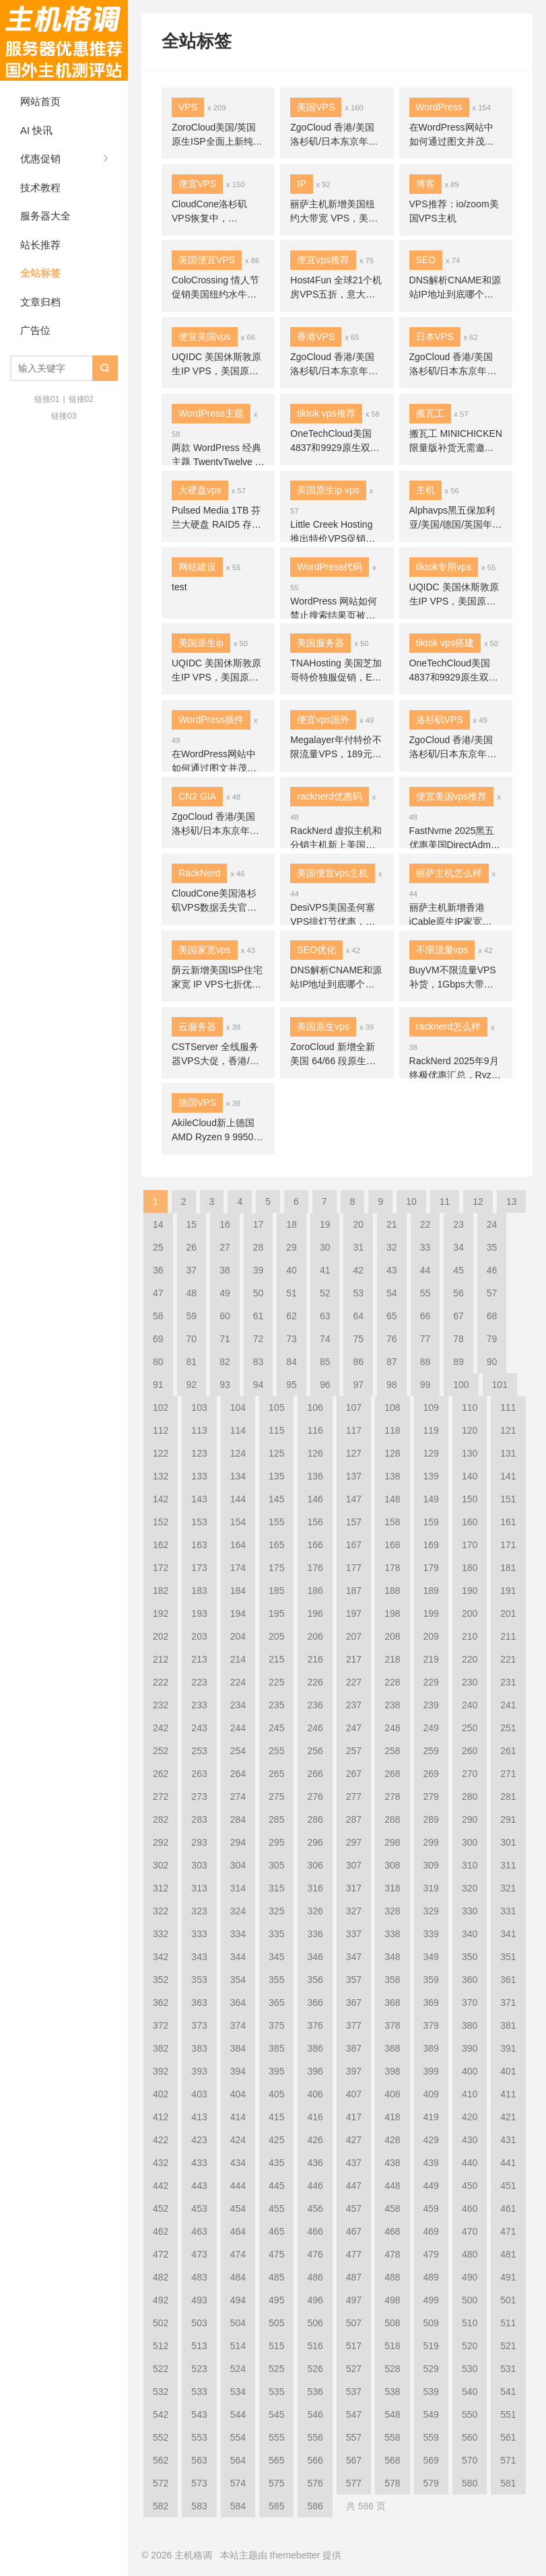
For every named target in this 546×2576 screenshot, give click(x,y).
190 (469, 1590)
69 (158, 1338)
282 (160, 1819)
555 (276, 2437)
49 (224, 1293)
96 (325, 1384)
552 (160, 2437)
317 (354, 1888)
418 (392, 2117)
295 (276, 1842)
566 (314, 2460)
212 (160, 1659)
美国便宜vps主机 (332, 873)
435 (276, 2162)
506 (314, 2323)
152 (160, 1522)
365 (276, 2002)
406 (314, 2094)
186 (314, 1590)
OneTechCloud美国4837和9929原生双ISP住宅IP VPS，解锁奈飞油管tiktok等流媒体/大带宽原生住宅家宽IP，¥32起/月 (336, 441)
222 (160, 1682)
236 (314, 1705)
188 (392, 1590)
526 (314, 2368)
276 (314, 1796)
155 (276, 1522)
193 (199, 1613)
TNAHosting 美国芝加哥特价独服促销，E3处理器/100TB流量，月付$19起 (335, 671)
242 (160, 1727)
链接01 (46, 399)
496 (314, 2300)
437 (354, 2162)
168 (392, 1544)
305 (276, 1865)
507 (354, 2323)
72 (258, 1338)
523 (199, 2368)
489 (431, 2277)
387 (354, 2048)
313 (199, 1888)
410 (469, 2094)
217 (354, 1659)
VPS (187, 107)
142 (160, 1499)
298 (392, 1842)
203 (199, 1636)
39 (258, 1270)
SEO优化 (316, 949)
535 (276, 2391)
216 (314, 1659)
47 (158, 1293)
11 (445, 1201)
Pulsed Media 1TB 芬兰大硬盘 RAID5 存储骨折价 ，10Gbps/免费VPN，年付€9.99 (216, 518)
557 (354, 2437)
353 (199, 1979)
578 (392, 2483)
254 (238, 1750)
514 (238, 2345)
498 (392, 2300)
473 (199, 2254)
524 (238, 2368)
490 (469, 2277)
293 (199, 1842)
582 (160, 2506)
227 (354, 1682)
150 (469, 1499)
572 (160, 2483)
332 (160, 1933)
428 (392, 2139)
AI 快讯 (36, 130)
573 (199, 2483)
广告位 (35, 330)
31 (358, 1247)
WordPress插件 (211, 719)
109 (431, 1407)
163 (199, 1544)
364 (238, 2002)
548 (392, 2414)
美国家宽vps (204, 949)
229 (431, 1682)
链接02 (81, 399)
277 (354, 1796)
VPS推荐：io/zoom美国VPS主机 (454, 211)
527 (354, 2368)
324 (238, 1911)
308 (392, 1865)
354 (238, 1979)
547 (354, 2414)
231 (508, 1682)
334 (238, 1933)
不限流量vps (442, 949)
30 (325, 1247)
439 (431, 2162)
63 (325, 1316)
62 (291, 1316)
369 (431, 2002)
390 (469, 2048)
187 (354, 1590)
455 (276, 2208)
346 (314, 1956)
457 (354, 2208)
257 (354, 1750)
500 (469, 2300)
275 (276, 1796)
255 (276, 1750)
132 (160, 1476)
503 (199, 2323)
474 (238, 2254)
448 (392, 2185)
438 (392, 2162)
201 (508, 1613)
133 (199, 1476)
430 (469, 2139)
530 (469, 2368)
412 (160, 2117)
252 (160, 1750)
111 (508, 1407)
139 (431, 1476)
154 (238, 1522)
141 (508, 1476)
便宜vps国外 (323, 719)
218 (392, 1659)
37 (191, 1270)
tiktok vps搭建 (445, 642)
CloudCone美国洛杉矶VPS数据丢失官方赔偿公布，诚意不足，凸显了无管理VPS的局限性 (214, 901)
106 (314, 1407)
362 (160, 2002)
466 (314, 2231)
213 (199, 1659)
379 (431, 2025)
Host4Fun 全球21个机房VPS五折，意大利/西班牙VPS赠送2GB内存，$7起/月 (336, 288)
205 (276, 1636)
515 (276, 2345)
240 (469, 1705)
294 (238, 1842)
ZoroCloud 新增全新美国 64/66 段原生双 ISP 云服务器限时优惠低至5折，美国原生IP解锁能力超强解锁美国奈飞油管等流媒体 (336, 1054)
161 (508, 1522)
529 (431, 2368)
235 (276, 1705)
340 (469, 1933)
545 (276, 2414)
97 (358, 1384)
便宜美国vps (204, 336)
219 (431, 1659)
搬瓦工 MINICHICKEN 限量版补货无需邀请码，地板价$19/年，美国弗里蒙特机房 (455, 441)
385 (276, 2048)
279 (431, 1796)
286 (314, 1819)
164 (238, 1544)
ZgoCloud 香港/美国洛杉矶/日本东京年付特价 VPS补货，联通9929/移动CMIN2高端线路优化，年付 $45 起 (335, 135)
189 (431, 1590)
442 (160, 2185)
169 (431, 1544)
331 (508, 1911)
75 (358, 1338)
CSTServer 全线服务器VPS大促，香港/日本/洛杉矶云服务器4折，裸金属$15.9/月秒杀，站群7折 (218, 1054)
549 (431, 2414)
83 (258, 1361)
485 (276, 2277)
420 (469, 2117)
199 (431, 1613)
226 (314, 1682)
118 (392, 1430)
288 (392, 1819)
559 (431, 2437)
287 (354, 1819)
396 (314, 2071)
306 (314, 1865)
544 (238, 2414)
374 (238, 2025)
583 (199, 2506)
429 (431, 2139)
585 (276, 2506)
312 (160, 1888)
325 (276, 1911)
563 (199, 2460)
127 (354, 1453)
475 (276, 2254)
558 (392, 2437)
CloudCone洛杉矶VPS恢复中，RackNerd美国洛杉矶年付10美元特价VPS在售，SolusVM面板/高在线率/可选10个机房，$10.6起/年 (216, 212)
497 (354, 2300)
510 (469, 2323)
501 (508, 2300)
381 (508, 2025)
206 (314, 1636)
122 (160, 1453)
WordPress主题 (211, 413)
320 (469, 1888)
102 (160, 1407)
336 (314, 1933)
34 (458, 1247)
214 (238, 1659)
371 (508, 2002)
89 (458, 1361)
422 (160, 2139)
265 (276, 1773)
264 (238, 1773)
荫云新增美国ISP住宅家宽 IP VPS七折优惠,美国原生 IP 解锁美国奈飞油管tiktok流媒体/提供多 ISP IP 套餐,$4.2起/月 (218, 978)
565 (276, 2460)
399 (431, 2071)
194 (238, 1613)
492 (160, 2300)
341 (508, 1933)
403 (199, 2094)
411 (508, 2094)
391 (508, 2048)
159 (431, 1522)
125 (276, 1453)
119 (431, 1430)
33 (425, 1247)
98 (391, 1384)
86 (358, 1361)
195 (276, 1613)
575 (276, 2483)
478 (392, 2254)
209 (431, 1636)
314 (238, 1888)
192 (160, 1613)
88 (425, 1361)
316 (314, 1888)
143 (199, 1499)
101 (500, 1384)
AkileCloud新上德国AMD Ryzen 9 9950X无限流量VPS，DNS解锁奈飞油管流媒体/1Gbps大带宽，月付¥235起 (216, 1130)
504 (238, 2323)
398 (392, 2071)
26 (191, 1247)
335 (276, 1933)
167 (354, 1544)
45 (458, 1270)
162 (160, 1544)
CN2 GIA (197, 796)
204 (238, 1636)
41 (325, 1270)
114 (238, 1430)
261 (508, 1750)
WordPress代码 (329, 566)
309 (431, 1865)
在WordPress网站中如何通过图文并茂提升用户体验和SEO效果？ (452, 135)
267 (354, 1773)
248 (392, 1727)
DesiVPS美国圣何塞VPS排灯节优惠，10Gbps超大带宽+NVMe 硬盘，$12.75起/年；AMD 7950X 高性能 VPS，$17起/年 (336, 915)
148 (392, 1499)
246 (314, 1727)
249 (431, 1727)
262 (160, 1773)
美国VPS (316, 107)
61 (258, 1316)
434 (238, 2162)
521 (508, 2345)
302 (160, 1865)
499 (431, 2300)
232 (160, 1705)
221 (508, 1659)
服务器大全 (45, 215)
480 (469, 2254)
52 (325, 1293)
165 (276, 1544)
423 (199, 2139)
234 (238, 1705)
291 (508, 1819)
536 (314, 2391)
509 (431, 2323)
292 (160, 1842)
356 (314, 1979)
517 (354, 2345)
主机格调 (64, 40)
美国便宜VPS (206, 259)
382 (160, 2048)
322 (160, 1911)
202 (160, 1636)
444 (238, 2185)
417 (354, 2117)
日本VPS (435, 336)
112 (160, 1430)
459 (431, 2208)
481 (508, 2254)
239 (431, 1705)
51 (291, 1293)
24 (492, 1224)
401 (508, 2071)
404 (238, 2094)
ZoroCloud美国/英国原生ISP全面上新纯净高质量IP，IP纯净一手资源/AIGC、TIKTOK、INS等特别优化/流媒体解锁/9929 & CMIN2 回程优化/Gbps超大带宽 (218, 135)
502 (160, 2323)
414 (238, 2117)
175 (276, 1567)
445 (276, 2185)
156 (314, 1522)
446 (314, 2185)
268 (392, 1773)
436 (314, 2162)
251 (508, 1727)
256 (314, 1750)
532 (160, 2391)
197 (354, 1613)
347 (354, 1956)
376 (314, 2025)
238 (392, 1705)
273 (199, 1796)
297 (354, 1842)
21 (391, 1224)
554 (238, 2437)
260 (469, 1750)
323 (199, 1911)
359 (431, 1979)
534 (238, 2391)
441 (508, 2162)
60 (224, 1316)
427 (354, 2139)
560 (469, 2437)
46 (492, 1270)
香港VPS (316, 336)
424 (238, 2139)
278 (392, 1796)
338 (392, 1933)
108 (392, 1407)
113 (199, 1430)
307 (354, 1865)
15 (191, 1224)
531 (508, 2368)
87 (391, 1361)
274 (238, 1796)
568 (392, 2460)
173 (199, 1567)
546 (314, 2414)
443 (199, 2185)
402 (160, 2094)
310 (469, 1865)
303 (199, 1865)
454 (238, 2208)
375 (276, 2025)
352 (160, 1979)
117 (354, 1430)
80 (158, 1361)
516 (314, 2345)
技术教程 (40, 187)
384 (238, 2048)
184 (238, 1590)
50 (258, 1293)
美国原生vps (323, 1026)
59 (191, 1316)
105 (276, 1407)
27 (224, 1247)
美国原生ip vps (328, 490)
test (179, 587)
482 (160, 2277)
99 (425, 1384)
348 (392, 1956)
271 (508, 1773)
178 (392, 1567)
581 (508, 2483)
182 (160, 1590)
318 (392, 1888)
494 (238, 2300)
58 (158, 1316)
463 (199, 2231)
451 (508, 2185)
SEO (426, 259)
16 (224, 1224)
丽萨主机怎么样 (449, 873)
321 (508, 1888)
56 (458, 1293)
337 (354, 1933)
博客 (425, 183)
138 (392, 1476)
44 (425, 1270)
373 (199, 2025)
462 (160, 2231)
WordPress (439, 107)
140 (469, 1476)
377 (354, 2025)
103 (199, 1407)
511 (508, 2323)
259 (431, 1750)
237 (354, 1705)
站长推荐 (40, 244)
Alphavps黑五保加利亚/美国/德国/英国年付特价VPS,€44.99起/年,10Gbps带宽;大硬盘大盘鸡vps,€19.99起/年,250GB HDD (455, 518)
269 (431, 1773)
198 (392, 1613)
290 (469, 1819)
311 (508, 1865)
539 (431, 2391)
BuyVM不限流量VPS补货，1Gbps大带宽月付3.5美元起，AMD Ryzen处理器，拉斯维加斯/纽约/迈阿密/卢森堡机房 (455, 978)
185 (276, 1590)
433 (199, 2162)
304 (238, 1865)
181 (508, 1567)
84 (291, 1361)
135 (276, 1476)
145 (276, 1499)
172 (160, 1567)
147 (354, 1499)
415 (276, 2117)
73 (291, 1338)
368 (392, 2002)
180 (469, 1567)
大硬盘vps (199, 490)
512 (160, 2345)
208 (392, 1636)
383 (199, 2048)
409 (431, 2094)
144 (238, 1499)
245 (276, 1727)
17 (258, 1224)
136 (314, 1476)
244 (238, 1727)
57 (492, 1293)
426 (314, 2139)
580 (469, 2483)
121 (508, 1430)
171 (508, 1544)
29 (291, 1247)
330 (469, 1911)
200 (469, 1613)
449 (431, 2185)
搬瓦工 (430, 413)
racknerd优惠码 (329, 796)
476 (314, 2254)
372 (160, 2025)
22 (425, 1224)
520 (469, 2345)
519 (431, 2345)
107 (354, 1407)
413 (199, 2117)
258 (392, 1750)
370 (469, 2002)
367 (354, 2002)
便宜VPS (197, 183)
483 (199, 2277)
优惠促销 (40, 158)
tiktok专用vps (443, 566)
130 (469, 1453)
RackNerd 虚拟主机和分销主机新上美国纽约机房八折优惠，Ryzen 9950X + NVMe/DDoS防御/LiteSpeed (336, 838)
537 (354, 2391)
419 (431, 2117)
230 (469, 1682)
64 (358, 1316)
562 (160, 2460)
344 (238, 1956)
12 (478, 1201)
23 (458, 1224)
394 (238, 2071)
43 (391, 1270)
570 (469, 2460)
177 (354, 1567)
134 (238, 1476)
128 (392, 1453)
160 (469, 1522)
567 (354, 2460)
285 (276, 1819)
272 (160, 1796)
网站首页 (40, 101)
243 (199, 1727)
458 (392, 2208)
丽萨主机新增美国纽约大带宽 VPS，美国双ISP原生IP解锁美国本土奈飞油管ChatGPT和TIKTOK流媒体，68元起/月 (336, 212)
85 (325, 1361)
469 (431, 2231)
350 (469, 1956)
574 (238, 2483)
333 (199, 1933)
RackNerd (199, 873)
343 (199, 1956)
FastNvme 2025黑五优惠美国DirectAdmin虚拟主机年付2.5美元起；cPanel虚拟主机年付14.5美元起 (453, 838)
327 (354, 1911)
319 (431, 1888)
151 (508, 1499)
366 (314, 2002)
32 (391, 1247)
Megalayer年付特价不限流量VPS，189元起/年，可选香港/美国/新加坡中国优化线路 (336, 747)
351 (508, 1956)
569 (431, 2460)
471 (508, 2231)
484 (238, 2277)
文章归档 (40, 302)
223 (199, 1682)
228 (392, 1682)
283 (199, 1819)
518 (392, 2345)
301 (508, 1842)
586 (314, 2506)
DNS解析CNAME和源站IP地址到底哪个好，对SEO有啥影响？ (455, 288)
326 (314, 1911)
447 (354, 2185)
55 (425, 1293)
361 (508, 1979)
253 (199, 1750)
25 (158, 1247)
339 (431, 1933)
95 (291, 1384)
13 (511, 1201)
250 (469, 1727)
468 (392, 2231)
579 (431, 2483)
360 (469, 1979)
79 (492, 1338)
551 (508, 2414)
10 (411, 1201)
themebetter (295, 2555)
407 (354, 2094)
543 (199, 2414)
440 (469, 2162)
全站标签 (40, 273)
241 (508, 1705)
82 (224, 1361)
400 (469, 2071)
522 (160, 2368)
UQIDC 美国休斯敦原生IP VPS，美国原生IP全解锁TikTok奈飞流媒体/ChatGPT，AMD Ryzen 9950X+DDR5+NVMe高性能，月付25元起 (218, 364)
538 (392, 2391)
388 (392, 2048)
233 (199, 1705)
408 (392, 2094)
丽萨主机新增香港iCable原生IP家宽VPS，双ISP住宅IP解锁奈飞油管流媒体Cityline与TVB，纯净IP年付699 (454, 915)
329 (431, 1911)
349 (431, 1956)
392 (160, 2071)
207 (354, 1636)
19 (325, 1224)
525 (276, 2368)
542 (160, 2414)
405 (276, 2094)
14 (158, 1224)
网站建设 (197, 566)
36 (158, 1270)
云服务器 (197, 1026)
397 (354, 2071)
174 (238, 1567)
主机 (425, 490)
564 (238, 2460)
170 (469, 1544)
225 (276, 1682)
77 (425, 1338)
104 (238, 1407)
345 (276, 1956)
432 (160, 2162)
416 (314, 2117)
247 (354, 1727)
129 (431, 1453)
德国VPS (197, 1102)
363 (199, 2002)
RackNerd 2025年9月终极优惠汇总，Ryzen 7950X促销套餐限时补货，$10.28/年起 (455, 1068)
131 (508, 1453)
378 (392, 2025)
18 (291, 1224)
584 (238, 2506)
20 (358, 1224)
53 (358, 1293)
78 (458, 1338)
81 (191, 1361)
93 (224, 1384)
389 (431, 2048)
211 (508, 1636)
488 (392, 2277)
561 (508, 2437)
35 (492, 1247)
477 (354, 2254)
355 (276, 1979)
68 (492, 1316)
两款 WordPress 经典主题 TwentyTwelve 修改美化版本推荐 (218, 455)
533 (199, 2391)
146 (314, 1499)
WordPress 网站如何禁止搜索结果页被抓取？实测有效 (333, 609)
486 (314, 2277)
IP (301, 183)
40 (291, 1270)
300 (469, 1842)
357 (354, 1979)
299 (431, 1842)
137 (354, 1476)
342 (160, 1956)
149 (431, 1499)
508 (392, 2323)
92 (191, 1384)
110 (469, 1407)
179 (431, 1567)
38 (224, 1270)
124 (238, 1453)
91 (158, 1384)
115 (276, 1430)
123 (199, 1453)
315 (276, 1888)
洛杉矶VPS (439, 719)
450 (469, 2185)
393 (199, 2071)
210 (469, 1636)
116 (314, 1430)
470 (469, 2231)
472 (160, 2254)
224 (238, 1682)
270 (469, 1773)
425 (276, 2139)
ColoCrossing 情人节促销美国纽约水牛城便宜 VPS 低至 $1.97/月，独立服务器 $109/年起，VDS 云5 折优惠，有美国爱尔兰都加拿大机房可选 (218, 288)
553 (199, 2437)
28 (258, 1247)
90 (492, 1361)
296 (314, 1842)
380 (469, 2025)
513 (199, 2345)
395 (276, 2071)
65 (391, 1316)
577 (354, 2483)
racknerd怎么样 (448, 1026)
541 (508, 2391)
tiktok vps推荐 (326, 413)
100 (461, 1384)
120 (469, 1430)
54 (391, 1293)
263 (199, 1773)
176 (314, 1567)
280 (469, 1796)
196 (314, 1613)
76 (391, 1338)
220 (469, 1659)
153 (199, 1522)
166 (314, 1544)
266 (314, 1773)
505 (276, 2323)
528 (392, 2368)
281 (508, 1796)
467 (354, 2231)
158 (392, 1522)
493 (199, 2300)
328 (392, 1911)
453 (199, 2208)
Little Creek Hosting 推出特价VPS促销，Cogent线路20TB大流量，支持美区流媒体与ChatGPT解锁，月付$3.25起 (335, 532)
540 (469, 2391)
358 (392, 1979)
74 (325, 1338)
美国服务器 (320, 642)
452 (160, 2208)
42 (358, 1270)
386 (314, 2048)
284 (238, 1819)
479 (431, 2254)
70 (191, 1338)
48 (191, 1293)
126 (314, 1453)
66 (425, 1316)
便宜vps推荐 (323, 259)
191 (508, 1590)
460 (469, 2208)
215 (276, 1659)
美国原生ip (201, 642)
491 (508, 2277)
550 (469, 2414)
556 (314, 2437)
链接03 (63, 416)
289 (431, 1819)
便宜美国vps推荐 (451, 796)
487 (354, 2277)
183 (199, 1590)
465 (276, 2231)
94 (258, 1384)
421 (508, 2117)
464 (238, 2231)
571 (508, 2460)
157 (354, 1522)
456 (314, 2208)
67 (458, 1316)
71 (224, 1338)
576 (314, 2483)
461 (508, 2208)
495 (276, 2300)
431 (508, 2139)
